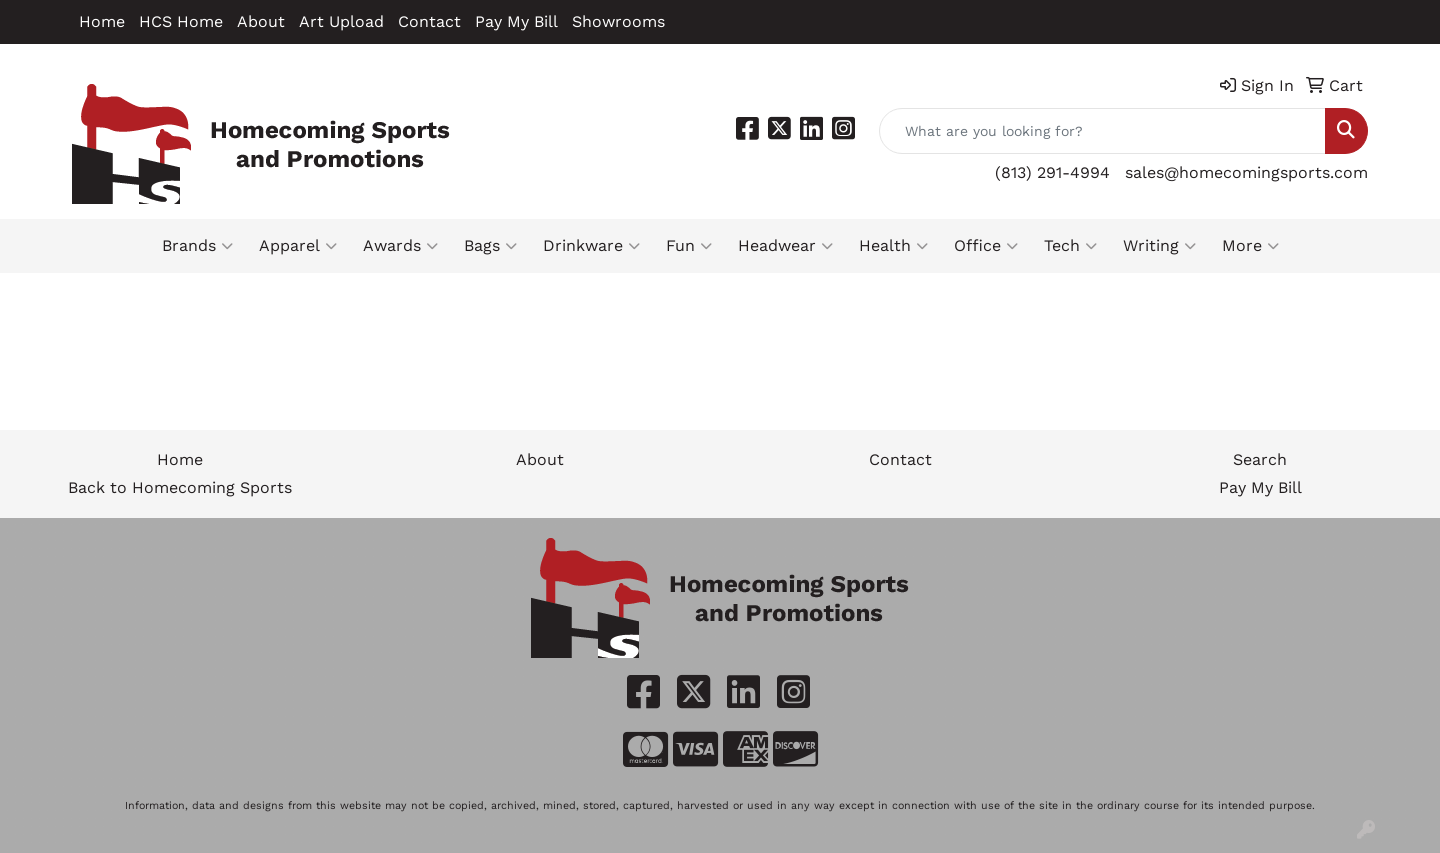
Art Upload (341, 21)
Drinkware (591, 246)
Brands (197, 246)
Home (102, 21)
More (1250, 246)
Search (1260, 459)
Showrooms (618, 21)
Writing (1159, 246)
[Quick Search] (1102, 131)
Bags (490, 246)
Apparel (298, 246)
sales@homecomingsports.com (1246, 172)
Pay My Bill (516, 21)
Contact (429, 21)
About (261, 21)
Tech (1070, 246)
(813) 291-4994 (1052, 172)
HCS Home (181, 21)
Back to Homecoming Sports (180, 487)
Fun (689, 246)
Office (986, 246)
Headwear (785, 246)
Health (893, 246)
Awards (400, 246)
